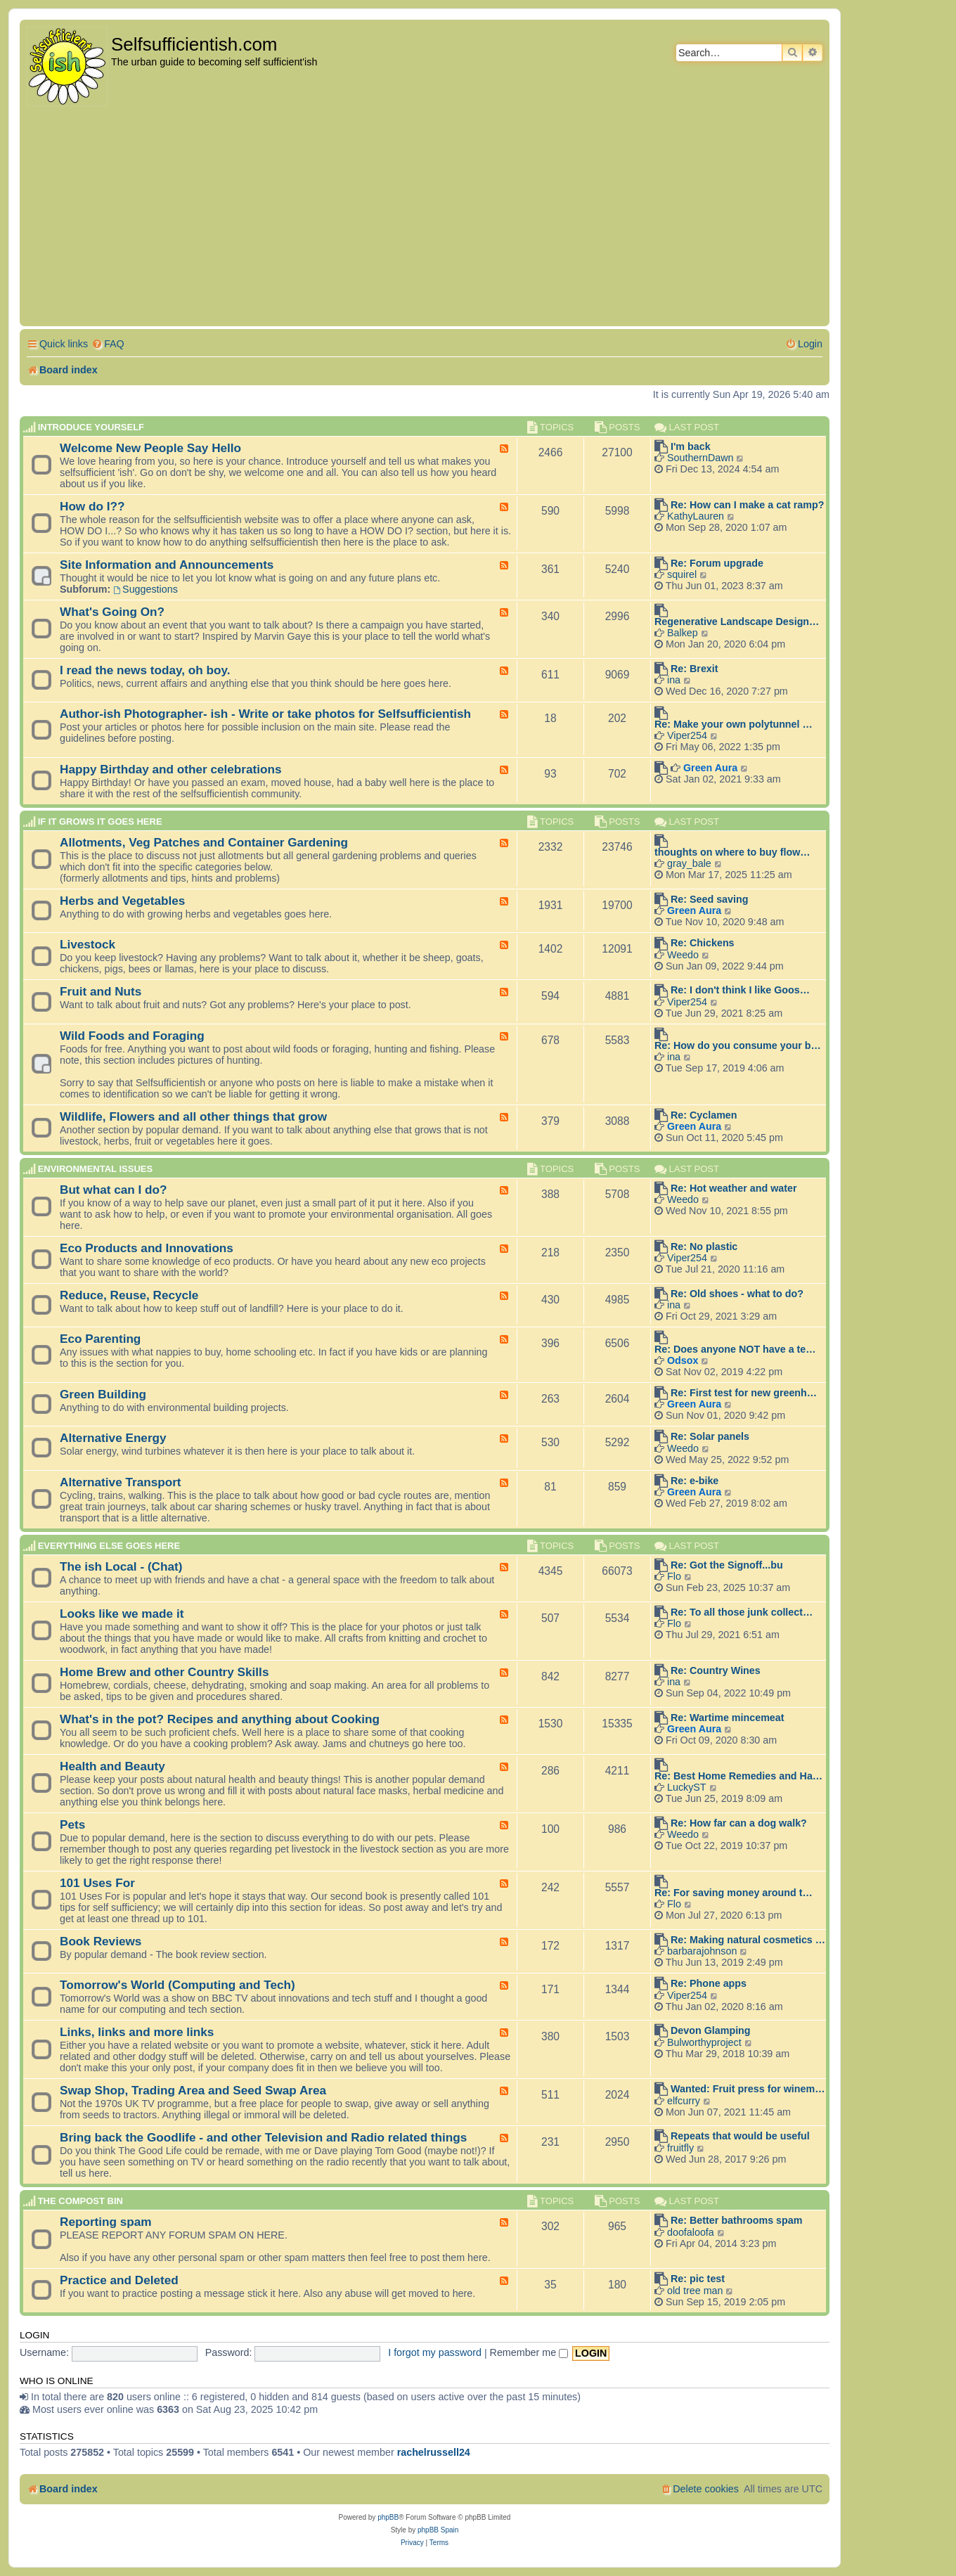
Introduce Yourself (91, 427)
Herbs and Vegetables (122, 901)
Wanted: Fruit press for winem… (748, 2088)
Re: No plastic (704, 1246)
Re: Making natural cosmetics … (748, 1939)
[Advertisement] (424, 217)
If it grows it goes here (100, 821)
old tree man (695, 2290)
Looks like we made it (121, 1613)
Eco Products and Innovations (146, 1248)
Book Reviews (100, 1941)
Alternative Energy (113, 1438)
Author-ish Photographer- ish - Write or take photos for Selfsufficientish (265, 714)
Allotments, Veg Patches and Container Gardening (204, 842)
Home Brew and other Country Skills (164, 1672)
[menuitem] (107, 344)
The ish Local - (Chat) (121, 1566)
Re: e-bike (694, 1480)
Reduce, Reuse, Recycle (129, 1295)
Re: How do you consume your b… (737, 1045)
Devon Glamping (711, 2030)
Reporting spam (106, 2222)
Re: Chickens (703, 942)
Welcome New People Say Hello (150, 448)
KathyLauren (695, 516)
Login (34, 2335)
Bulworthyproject (704, 2042)
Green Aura (710, 767)
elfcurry (683, 2100)
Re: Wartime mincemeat (727, 1717)
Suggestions (145, 589)
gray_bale (689, 863)
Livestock (87, 944)
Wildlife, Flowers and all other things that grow (193, 1116)
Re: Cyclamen (704, 1115)
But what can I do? (113, 1190)
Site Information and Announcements (166, 565)
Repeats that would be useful (740, 2136)
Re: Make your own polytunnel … (733, 724)
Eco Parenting (100, 1339)
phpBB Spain (438, 2530)
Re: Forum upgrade (717, 563)
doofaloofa (690, 2232)
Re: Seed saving (709, 899)
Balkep (682, 632)
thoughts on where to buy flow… (732, 852)
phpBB (388, 2517)
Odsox (683, 1360)
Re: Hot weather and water (734, 1188)
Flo (674, 1576)
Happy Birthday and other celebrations (171, 769)
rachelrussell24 (433, 2452)
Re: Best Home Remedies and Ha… (738, 1776)
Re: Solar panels (710, 1436)
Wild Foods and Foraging (132, 1036)
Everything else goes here (109, 1545)
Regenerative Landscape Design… (736, 621)
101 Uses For (97, 1883)
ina (673, 679)
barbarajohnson (702, 1951)
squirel (682, 574)
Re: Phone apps (709, 1983)
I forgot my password (435, 2352)
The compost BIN (80, 2201)
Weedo (683, 954)
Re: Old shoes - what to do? (737, 1293)
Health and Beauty (112, 1766)
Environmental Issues (95, 1169)
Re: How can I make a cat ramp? (748, 504)
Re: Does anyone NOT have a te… (735, 1349)
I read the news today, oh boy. (145, 670)
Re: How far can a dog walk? (739, 1823)
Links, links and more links (137, 2032)
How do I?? (92, 506)
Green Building (103, 1394)
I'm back (691, 446)
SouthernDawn (700, 457)
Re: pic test (698, 2278)
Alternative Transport (120, 1482)
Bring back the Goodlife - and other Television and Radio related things (263, 2137)
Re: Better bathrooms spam (737, 2220)
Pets (72, 1824)
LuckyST (686, 1787)
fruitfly (680, 2147)
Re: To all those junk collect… (742, 1612)
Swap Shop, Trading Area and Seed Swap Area (193, 2090)
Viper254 (687, 735)
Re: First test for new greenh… (744, 1392)
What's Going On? (112, 612)
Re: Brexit (694, 668)
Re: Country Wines (716, 1670)
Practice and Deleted (119, 2280)
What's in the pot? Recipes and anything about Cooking (220, 1719)
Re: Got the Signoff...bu (727, 1565)
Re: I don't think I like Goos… (740, 990)
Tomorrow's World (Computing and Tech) (177, 1985)
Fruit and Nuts (100, 991)
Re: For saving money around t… (733, 1892)
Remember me (529, 2352)
